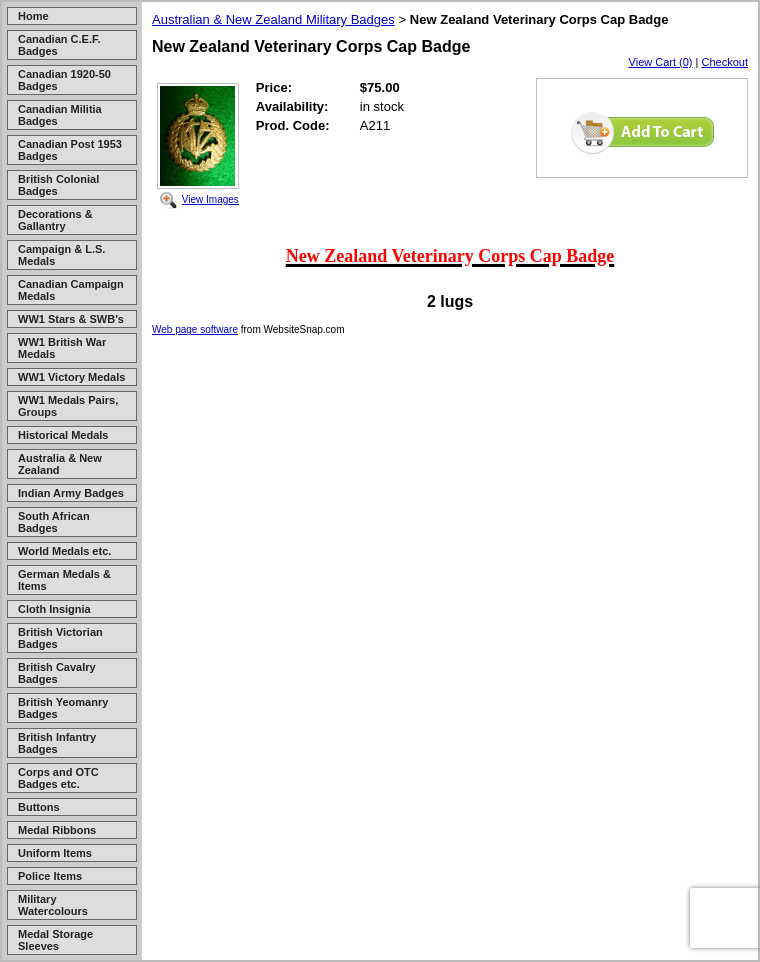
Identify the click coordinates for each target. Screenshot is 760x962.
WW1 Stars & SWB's (71, 319)
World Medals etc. (64, 551)
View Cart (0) (661, 62)
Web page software (195, 329)
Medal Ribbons (57, 830)
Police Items (50, 876)
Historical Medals (63, 435)
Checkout (725, 62)
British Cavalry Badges (57, 673)
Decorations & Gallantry (55, 220)
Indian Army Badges (71, 493)
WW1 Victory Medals (71, 377)
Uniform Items (55, 853)
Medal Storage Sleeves (55, 940)
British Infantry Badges (57, 743)
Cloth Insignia (54, 609)
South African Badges (54, 522)
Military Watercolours (53, 905)
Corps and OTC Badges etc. (58, 778)
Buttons (39, 807)
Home (33, 16)
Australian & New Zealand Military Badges (273, 19)
